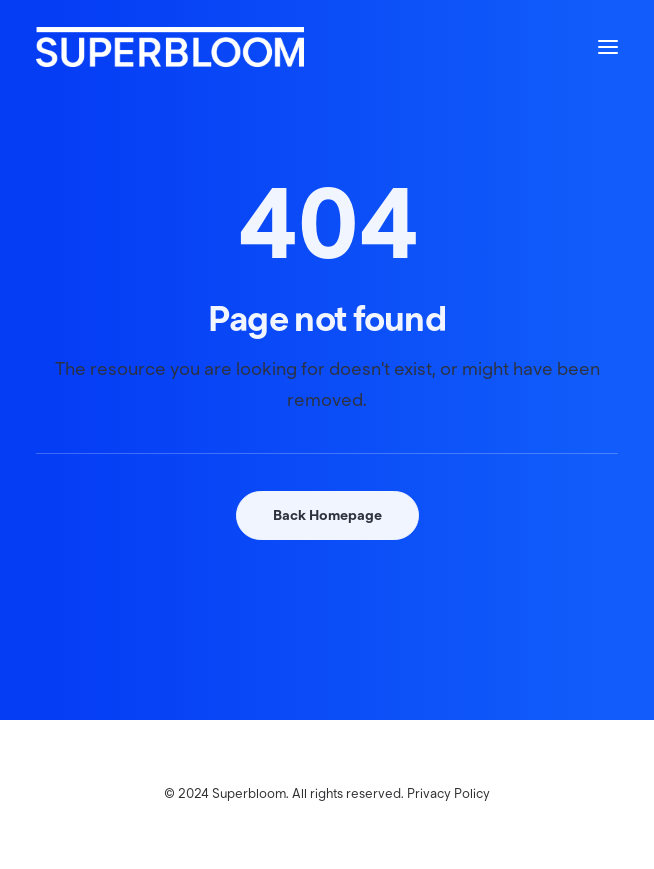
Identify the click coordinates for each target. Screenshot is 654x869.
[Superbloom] (170, 47)
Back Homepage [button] (327, 515)
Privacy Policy (448, 793)
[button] (608, 47)
